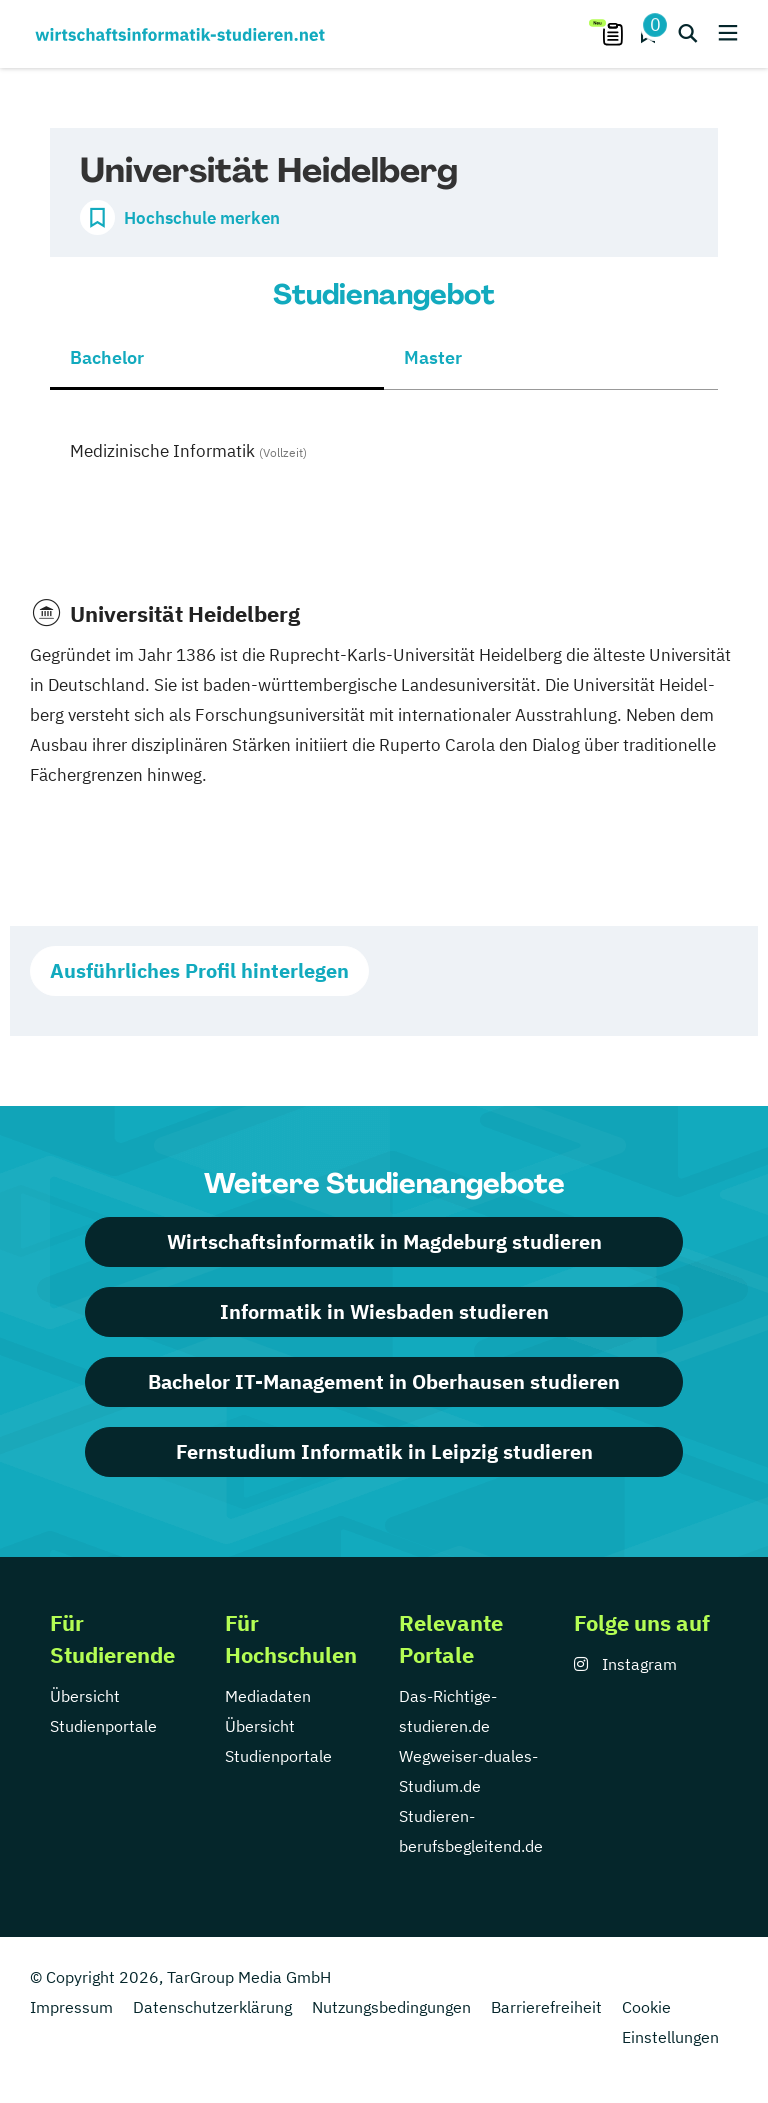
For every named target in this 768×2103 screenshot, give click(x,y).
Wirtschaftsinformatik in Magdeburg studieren (384, 1241)
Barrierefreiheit (546, 2007)
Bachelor (107, 357)
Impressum (71, 2007)
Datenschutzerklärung (212, 2007)
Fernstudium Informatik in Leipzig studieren (384, 1451)
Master (433, 357)
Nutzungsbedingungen (391, 2007)
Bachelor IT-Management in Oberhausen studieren (384, 1381)
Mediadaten (268, 1696)
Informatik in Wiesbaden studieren (384, 1311)
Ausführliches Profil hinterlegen (199, 970)
